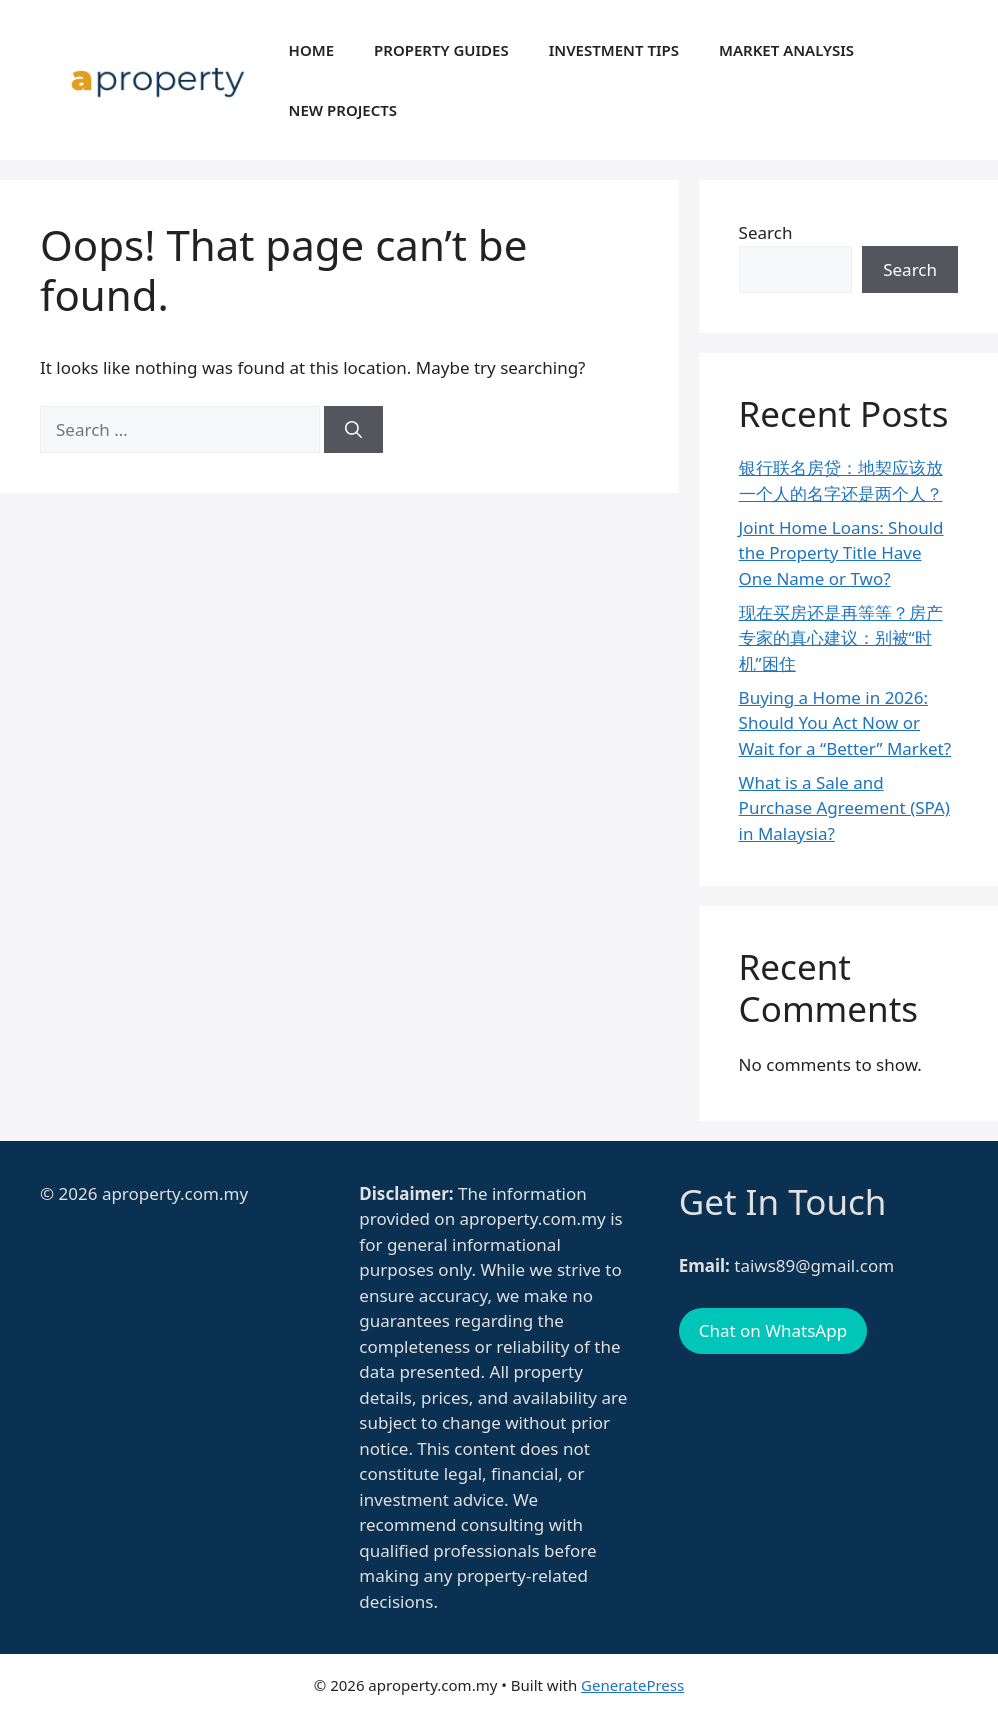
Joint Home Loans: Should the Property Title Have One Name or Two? (841, 553)
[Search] (353, 430)
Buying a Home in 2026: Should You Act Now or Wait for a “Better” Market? (845, 723)
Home (311, 50)
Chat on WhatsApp (773, 1330)
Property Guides (441, 50)
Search (766, 232)
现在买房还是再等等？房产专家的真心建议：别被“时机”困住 (841, 638)
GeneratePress (632, 1685)
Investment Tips (614, 50)
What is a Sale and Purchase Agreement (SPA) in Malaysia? (844, 808)
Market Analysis (786, 50)
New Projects (343, 110)
